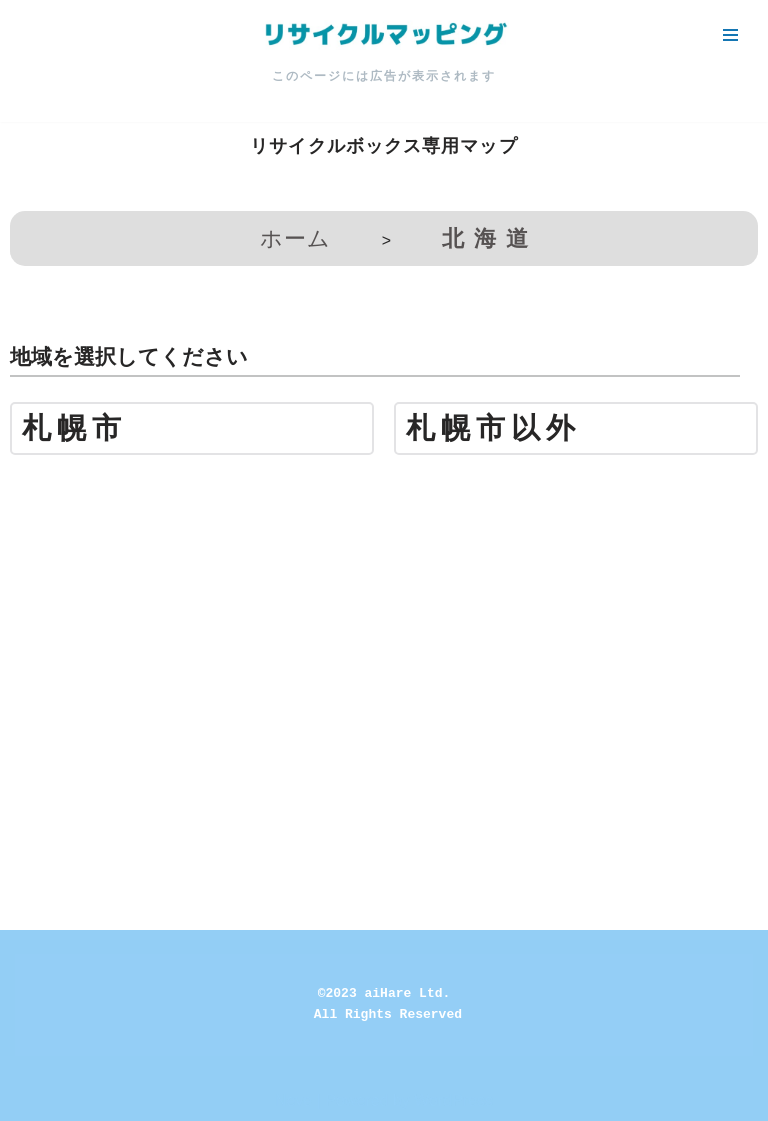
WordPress (453, 1100)
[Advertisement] (384, 610)
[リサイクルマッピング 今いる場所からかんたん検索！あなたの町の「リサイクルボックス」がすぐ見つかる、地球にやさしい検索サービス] (384, 35)
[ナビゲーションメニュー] (730, 35)
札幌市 (74, 428)
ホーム (295, 238)
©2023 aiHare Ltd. (384, 993)
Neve (293, 1100)
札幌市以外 (493, 428)
